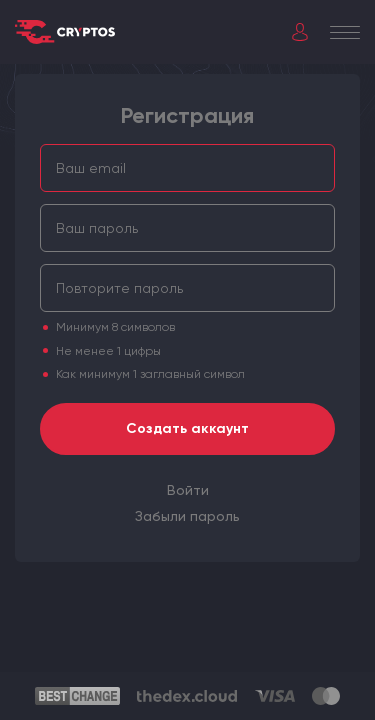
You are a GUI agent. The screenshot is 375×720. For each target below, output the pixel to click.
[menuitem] (188, 490)
